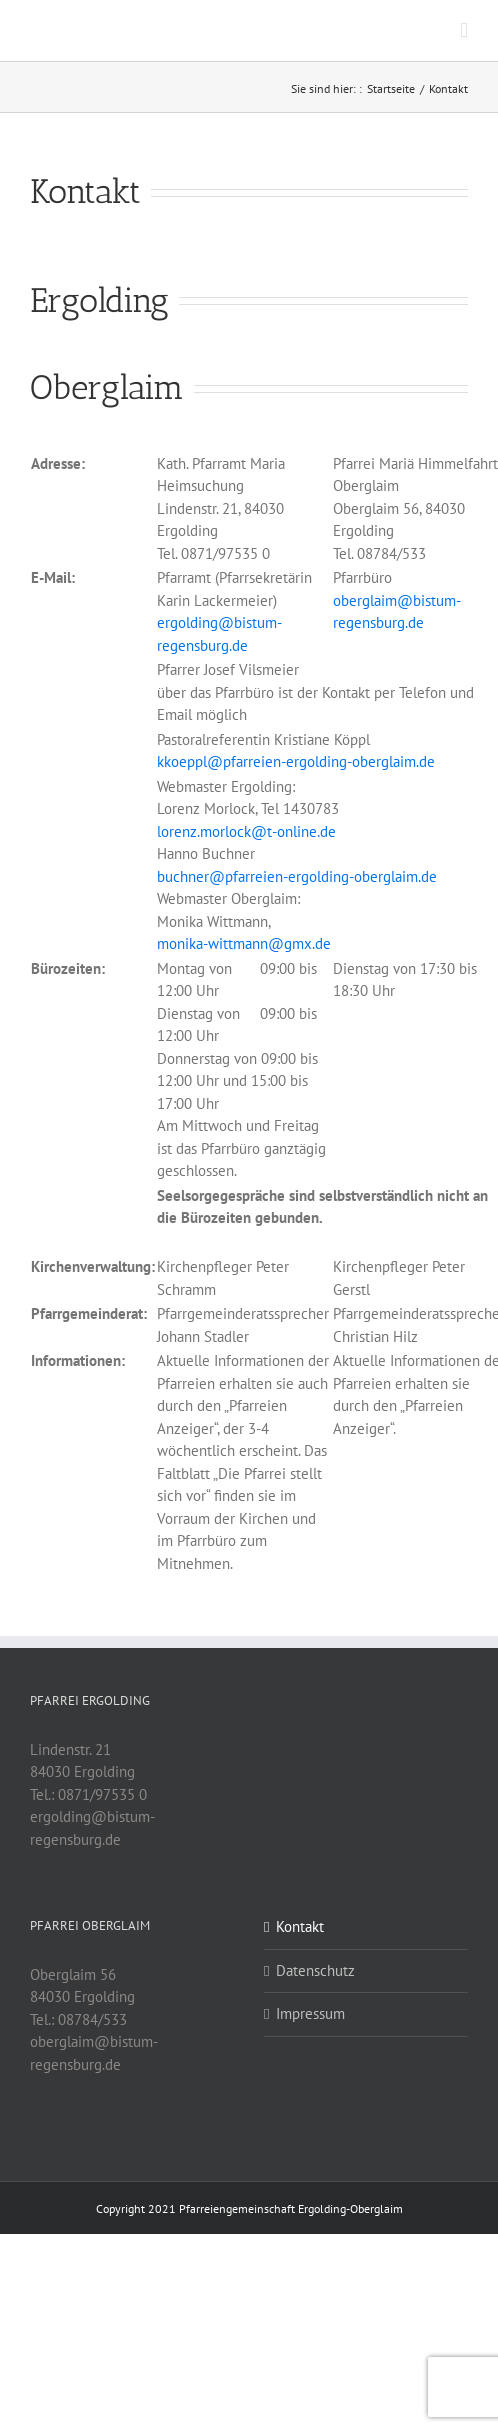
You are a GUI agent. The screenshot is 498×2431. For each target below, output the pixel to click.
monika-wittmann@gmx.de (244, 943)
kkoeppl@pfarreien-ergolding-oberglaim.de (296, 761)
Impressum (310, 2013)
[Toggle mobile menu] (464, 30)
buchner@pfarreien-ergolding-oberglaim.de (297, 876)
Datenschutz (315, 1970)
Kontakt (300, 1926)
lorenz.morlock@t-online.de (246, 831)
